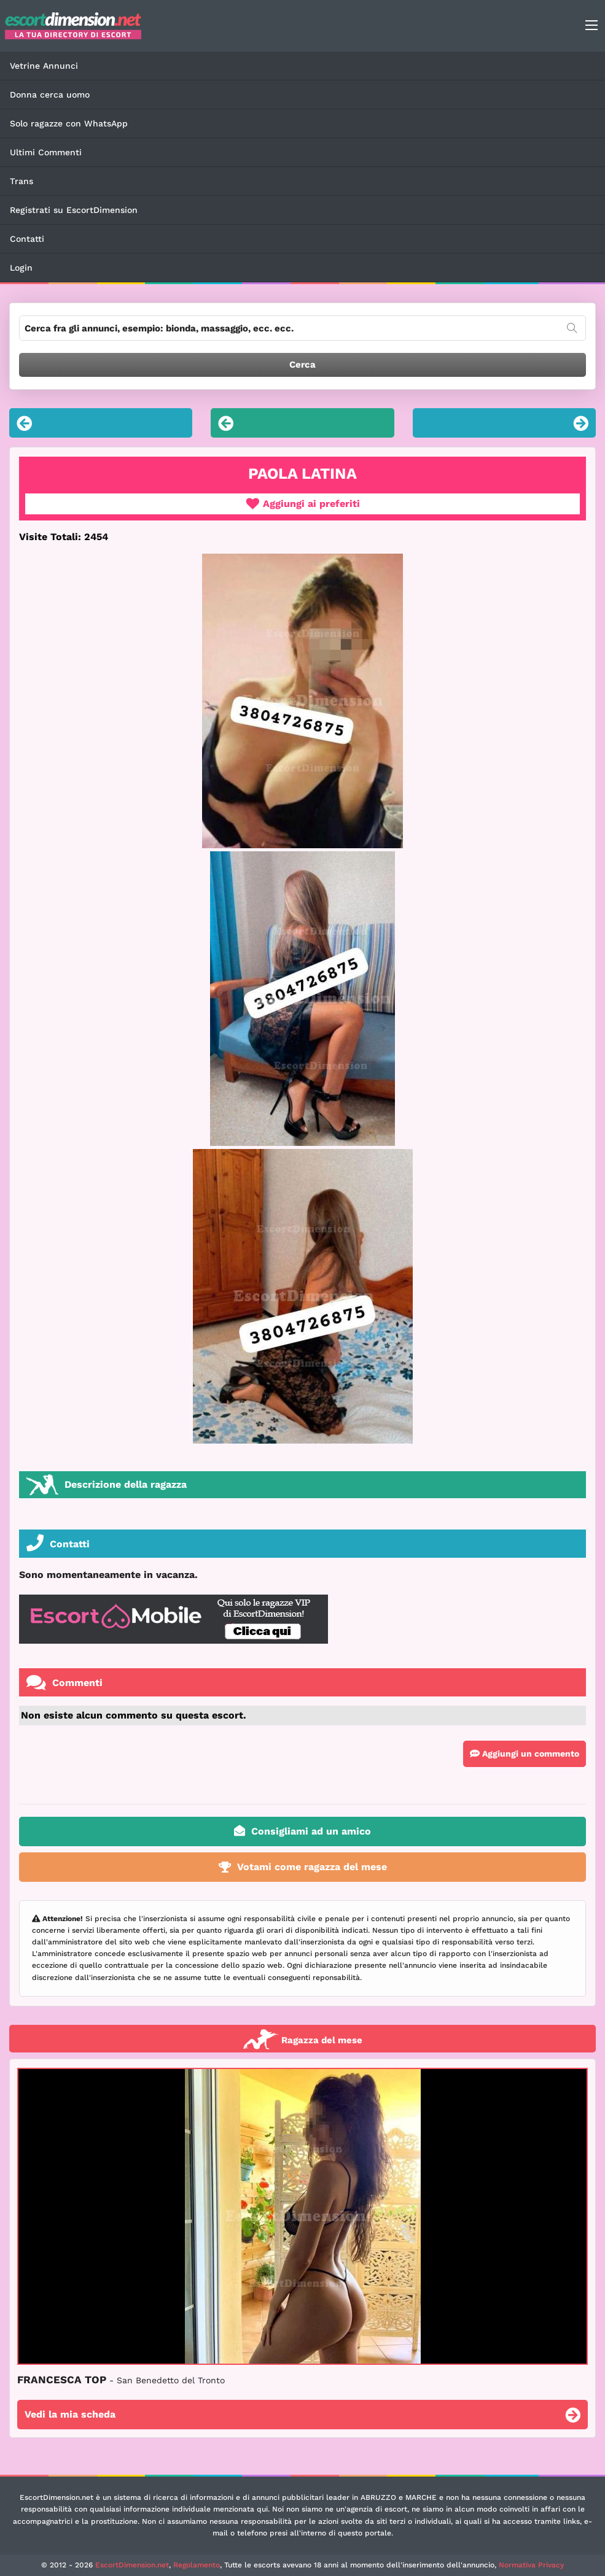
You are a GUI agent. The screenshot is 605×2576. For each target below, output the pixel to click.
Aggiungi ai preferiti (303, 504)
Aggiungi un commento (524, 1753)
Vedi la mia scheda (302, 2416)
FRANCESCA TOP (121, 2379)
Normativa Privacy (531, 2565)
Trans (21, 181)
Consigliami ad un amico (302, 1831)
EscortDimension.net (132, 2565)
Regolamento (196, 2565)
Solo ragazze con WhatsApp (69, 123)
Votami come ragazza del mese (303, 1867)
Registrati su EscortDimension (74, 210)
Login (21, 268)
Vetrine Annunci (44, 66)
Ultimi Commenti (46, 152)
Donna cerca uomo (50, 94)
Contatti (27, 239)
